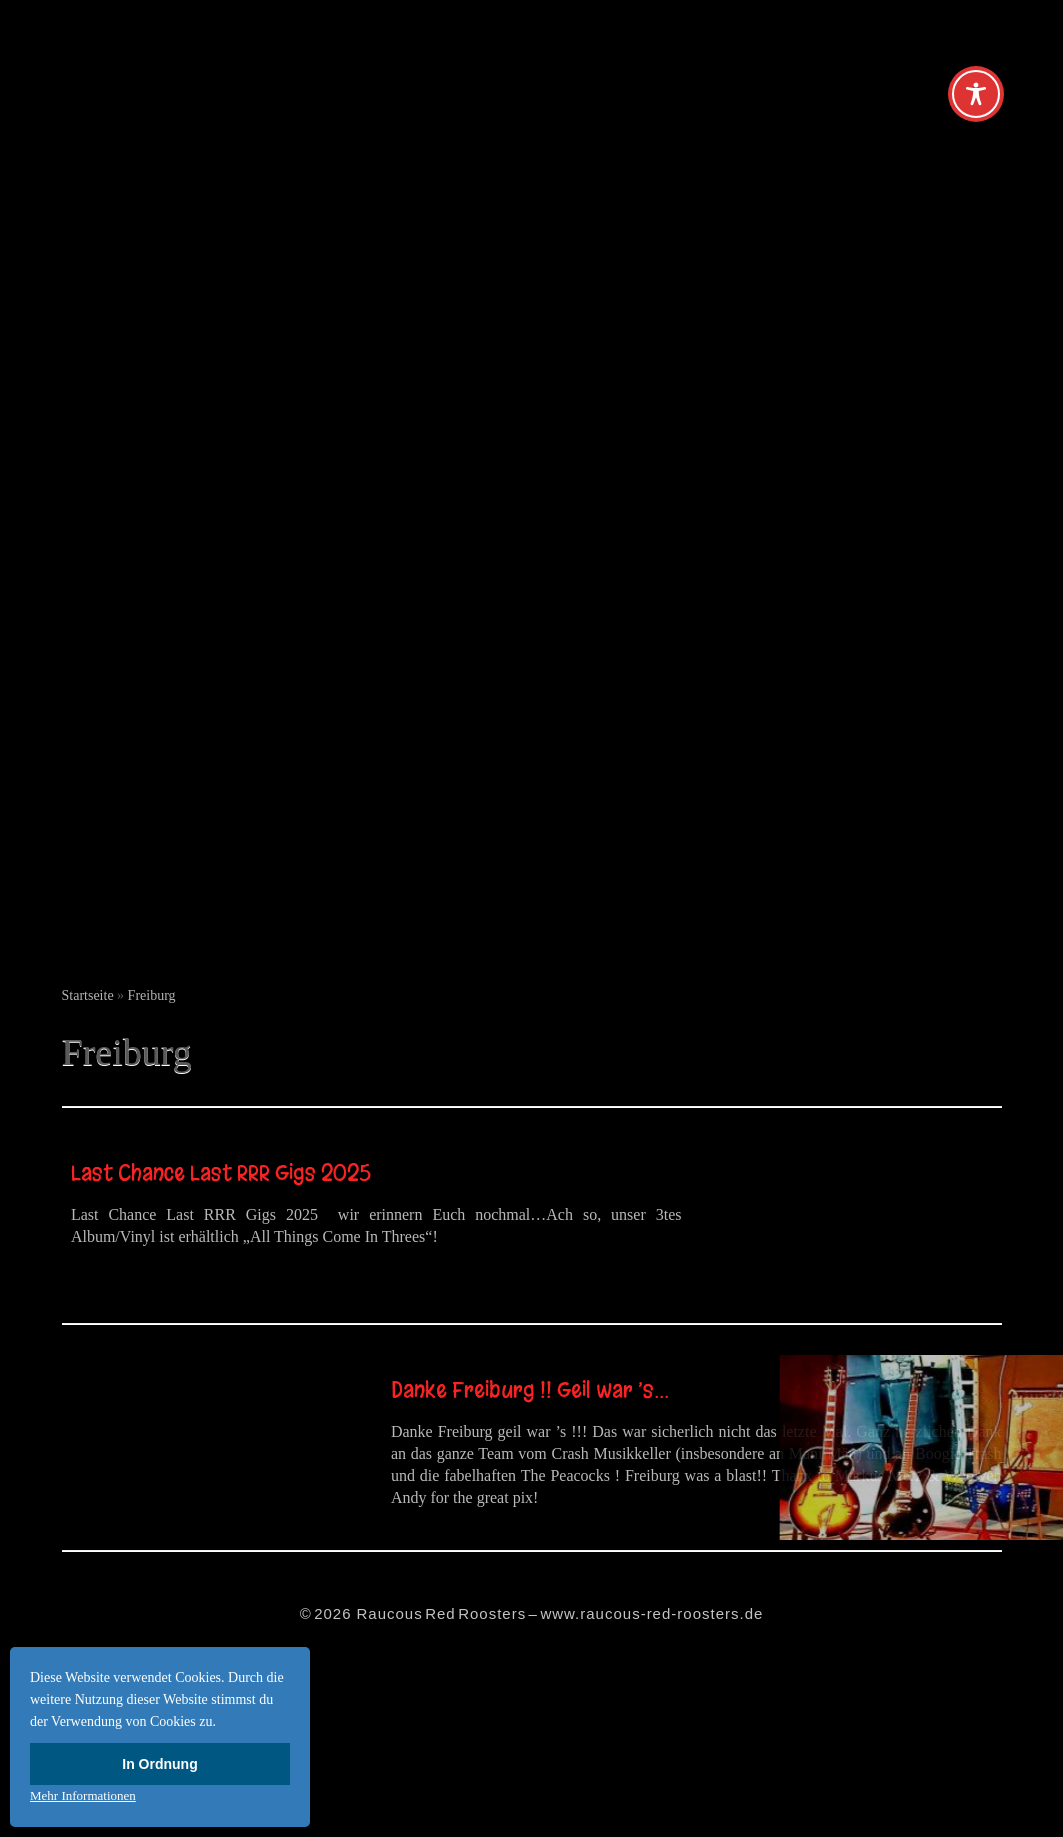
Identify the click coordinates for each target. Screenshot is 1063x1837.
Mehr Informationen (83, 1795)
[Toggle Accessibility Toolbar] (976, 94)
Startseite (88, 995)
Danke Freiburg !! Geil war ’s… (530, 1390)
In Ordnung (159, 1764)
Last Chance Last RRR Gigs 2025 (223, 1173)
